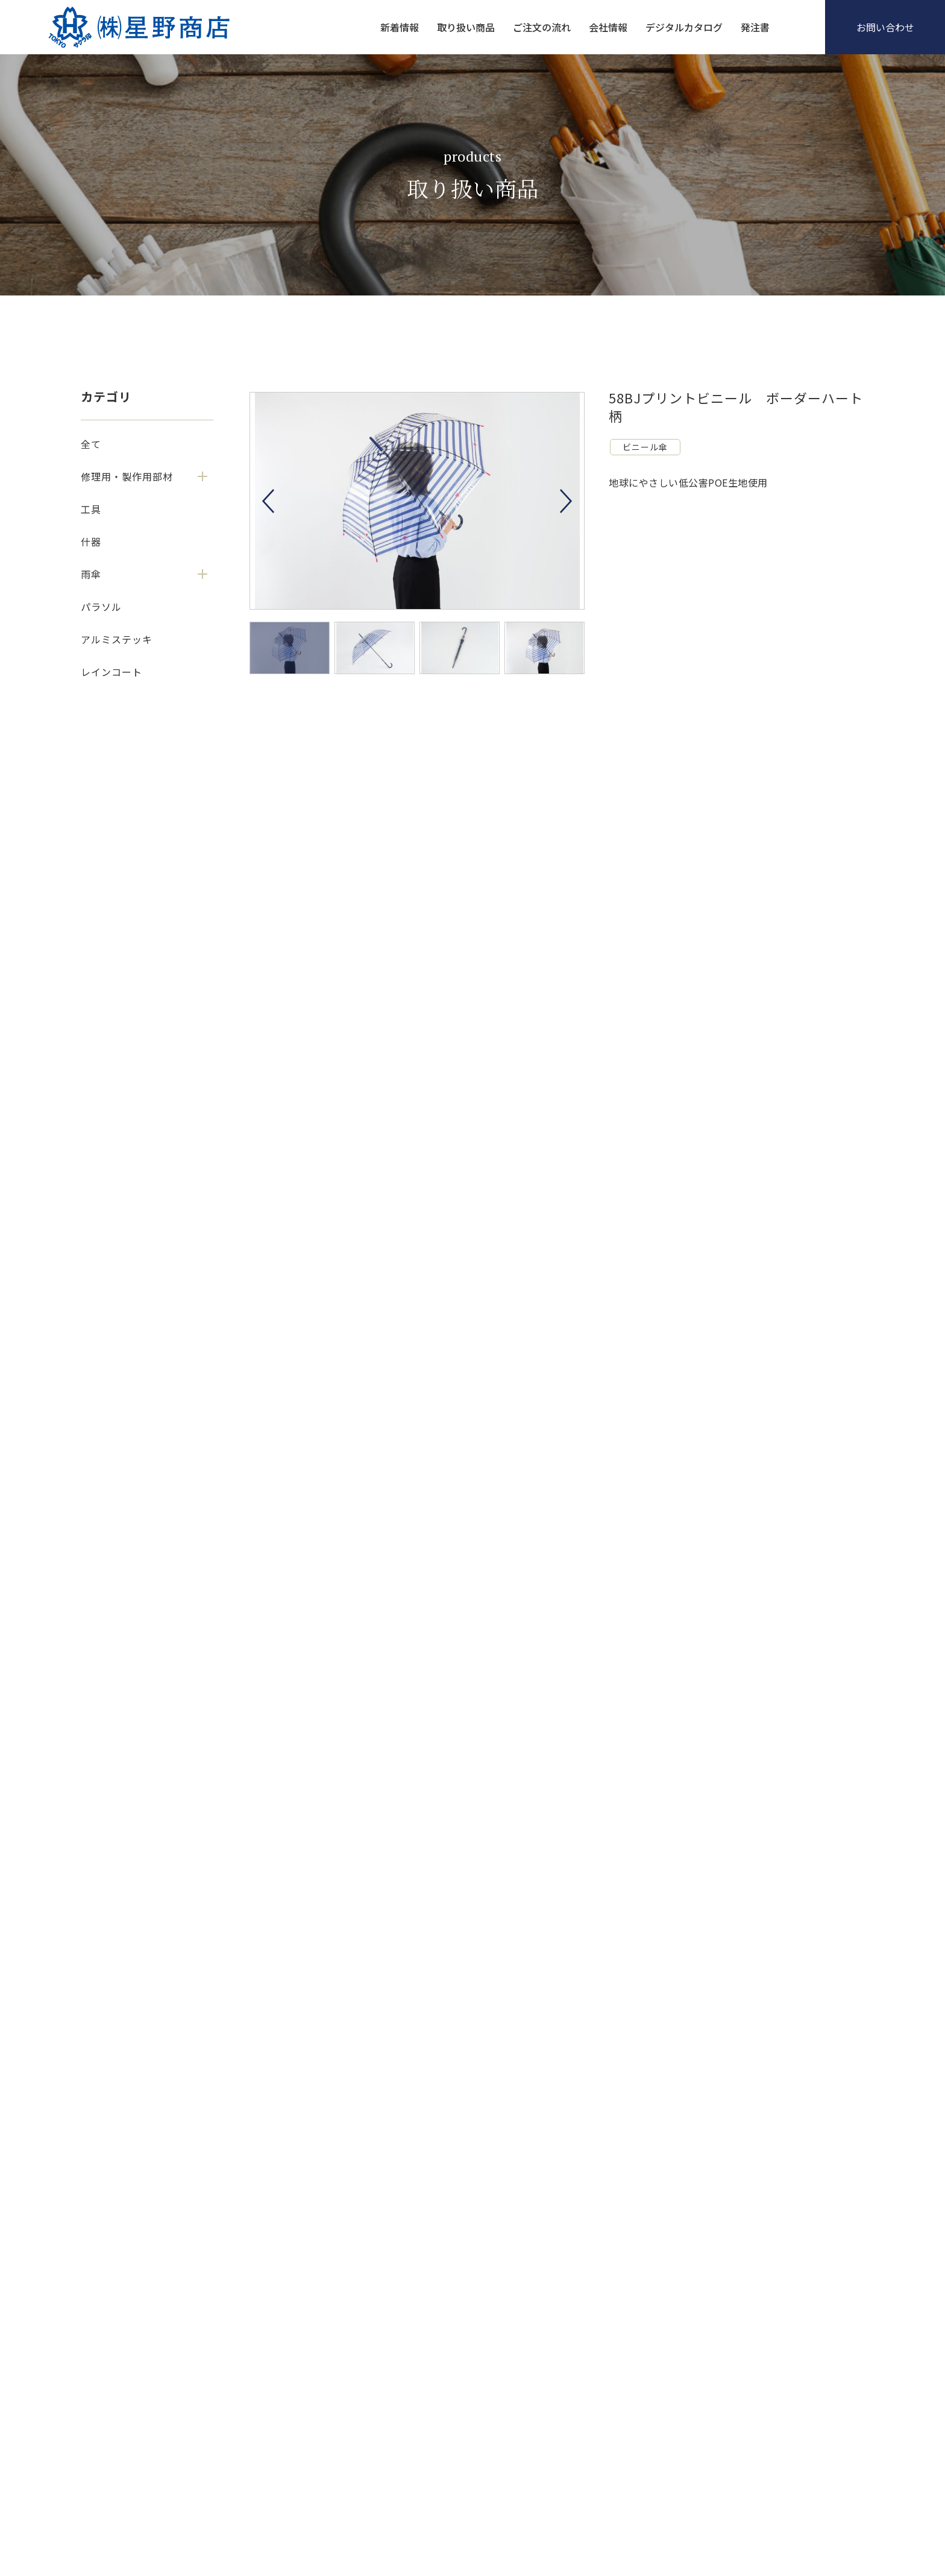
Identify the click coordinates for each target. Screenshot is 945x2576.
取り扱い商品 (466, 27)
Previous (268, 501)
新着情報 (399, 27)
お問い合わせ (885, 27)
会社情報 (608, 27)
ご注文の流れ (542, 27)
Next (566, 501)
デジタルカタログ (684, 27)
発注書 (755, 27)
